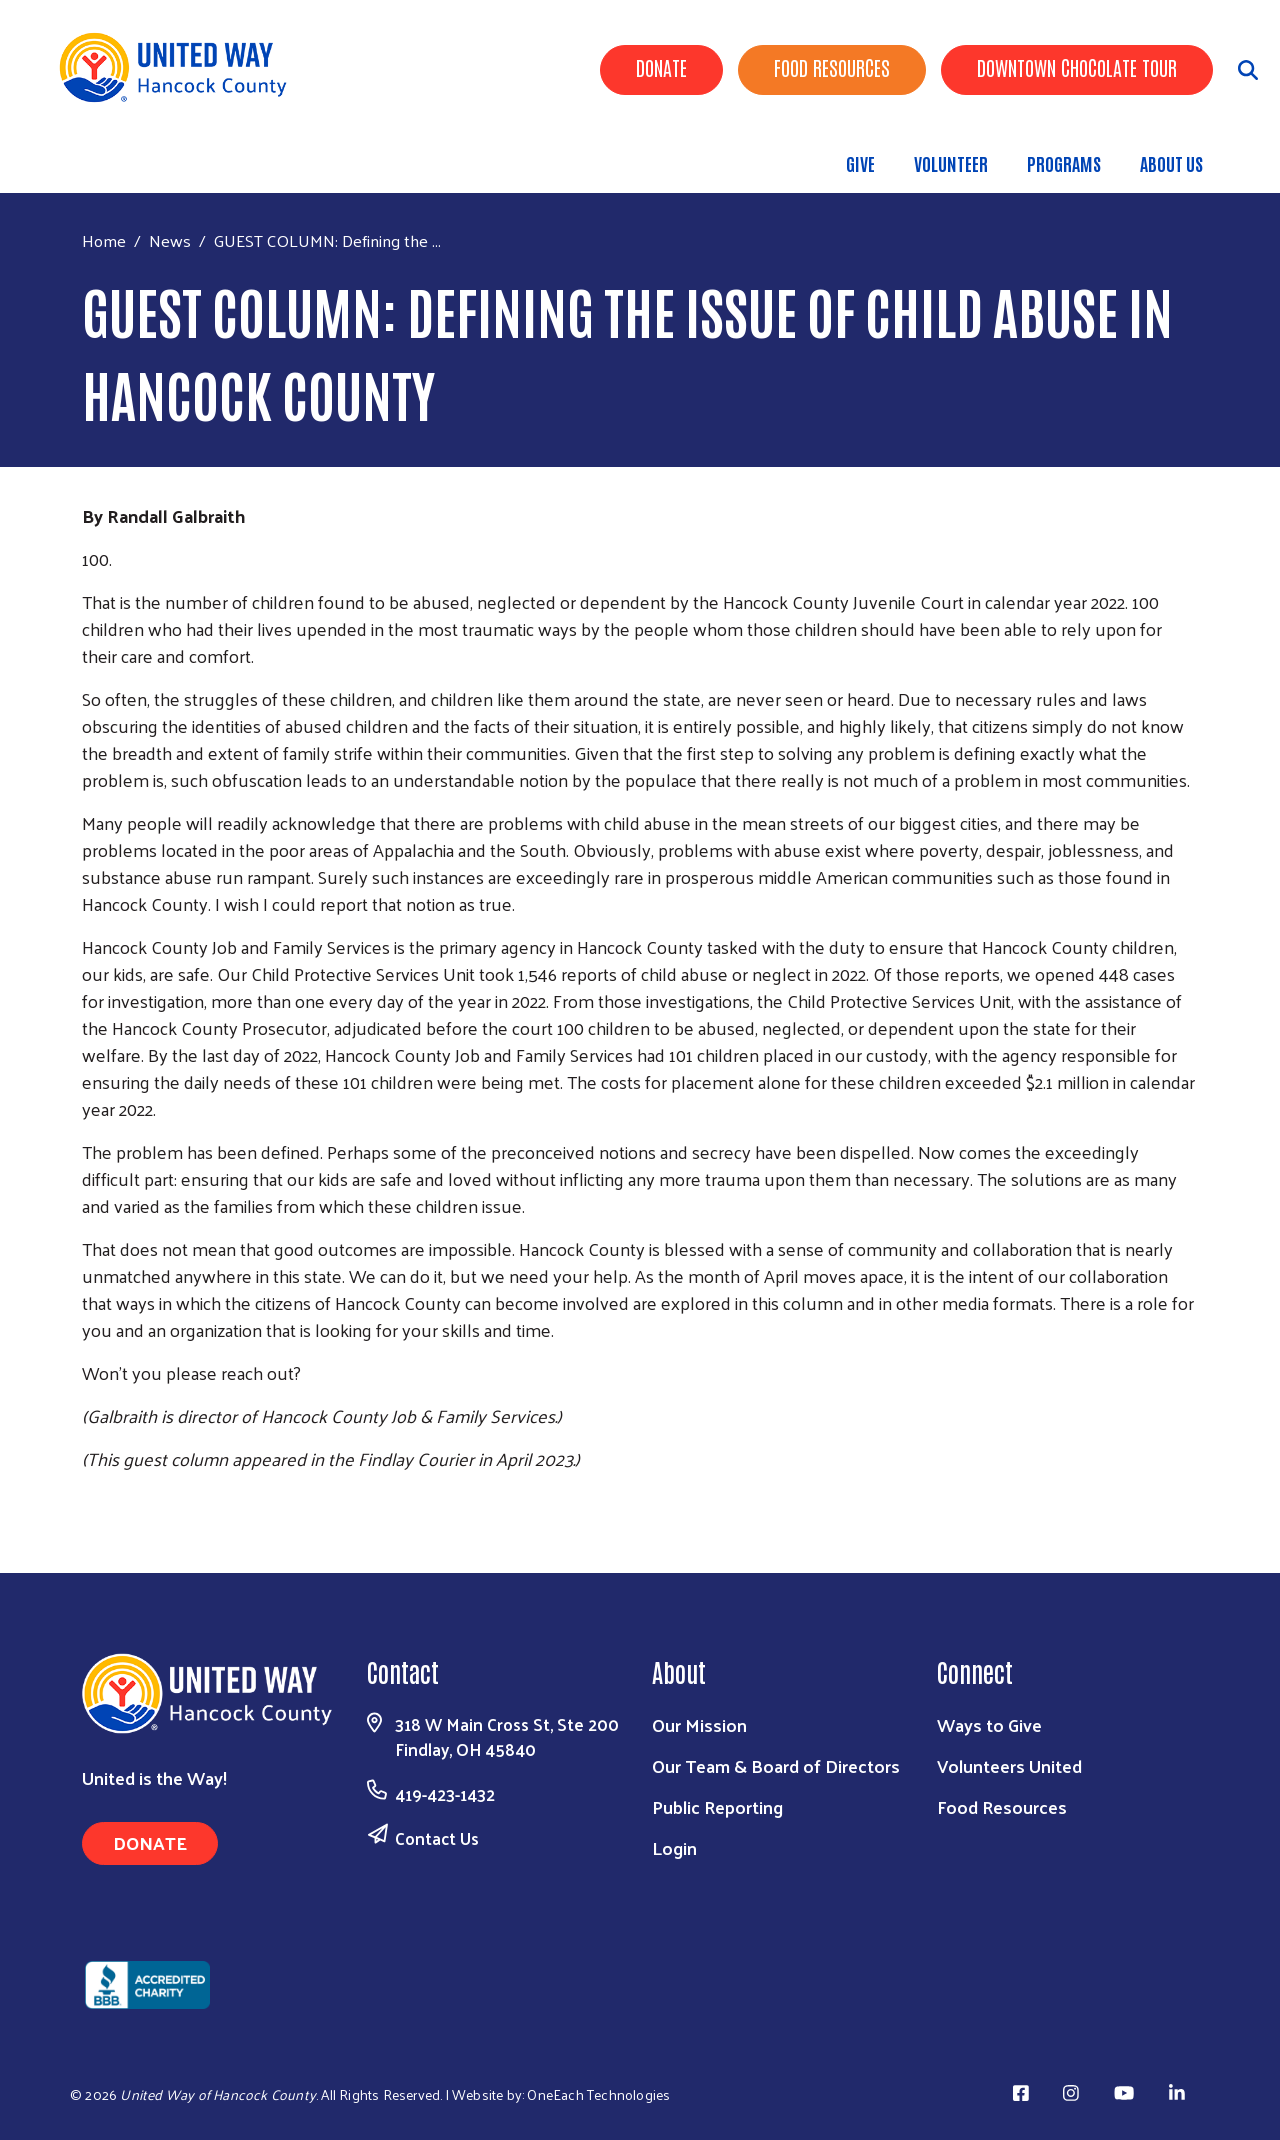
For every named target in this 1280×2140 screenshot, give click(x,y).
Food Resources (832, 67)
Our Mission (699, 1724)
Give (860, 163)
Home (104, 240)
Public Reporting (717, 1806)
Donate (661, 67)
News (170, 240)
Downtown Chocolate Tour (1077, 67)
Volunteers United (1009, 1765)
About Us (1171, 163)
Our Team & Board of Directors (776, 1765)
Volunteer (951, 163)
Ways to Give (989, 1724)
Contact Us (437, 1838)
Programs (1064, 163)
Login (674, 1847)
